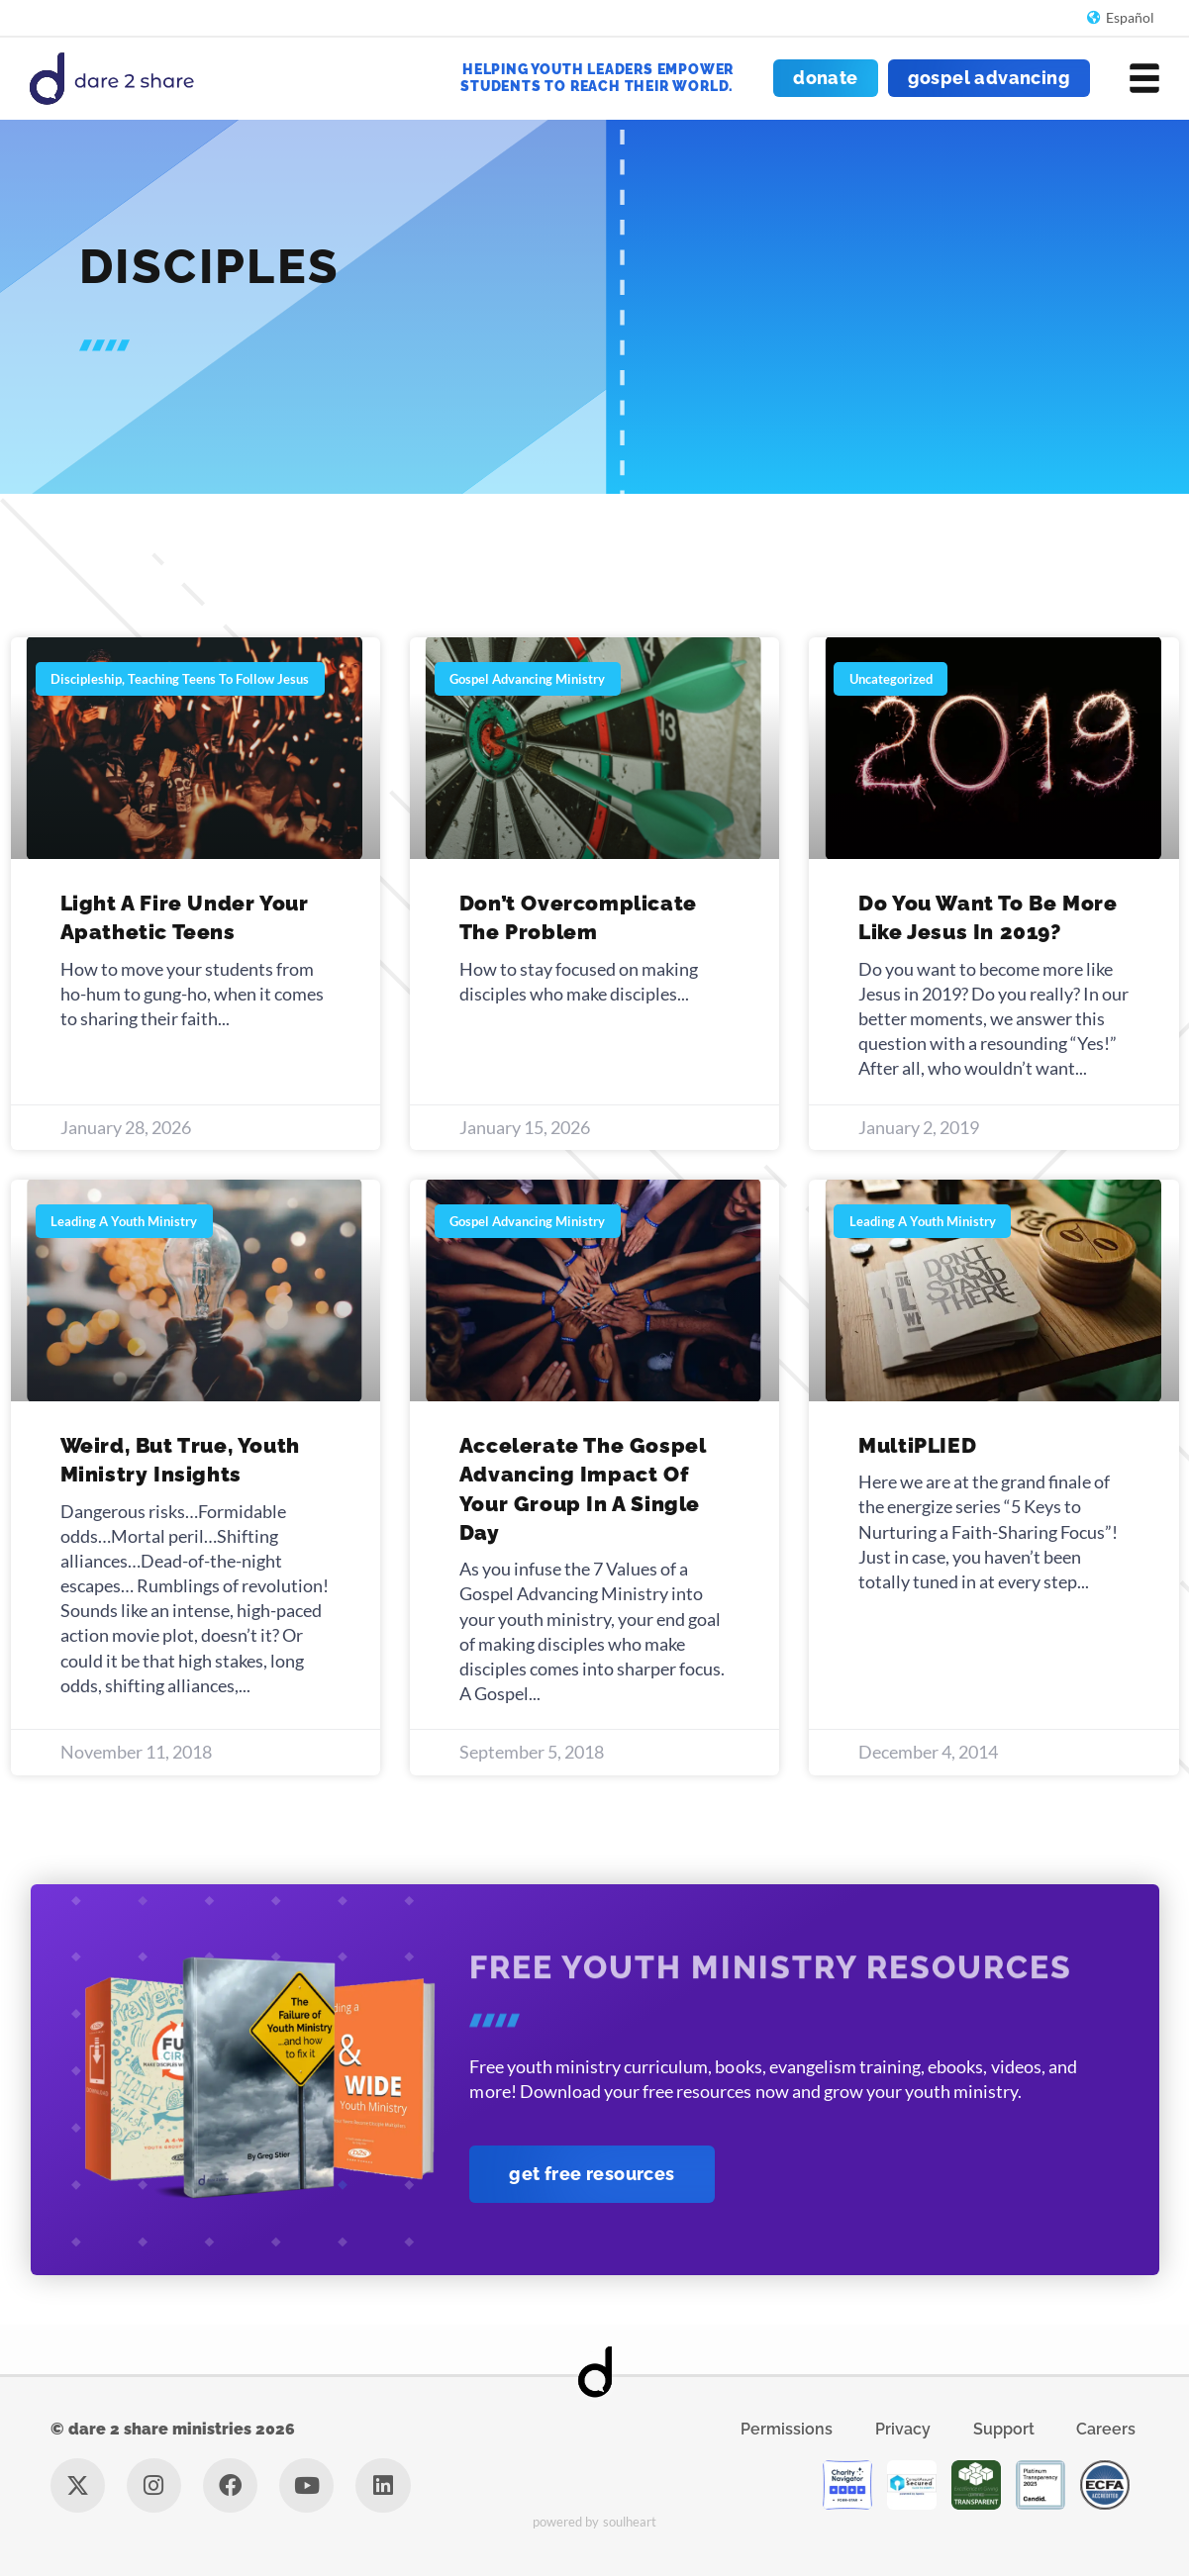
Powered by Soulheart (594, 2521)
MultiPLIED (917, 1445)
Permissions (787, 2429)
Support (1004, 2429)
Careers (1106, 2429)
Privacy (903, 2429)
